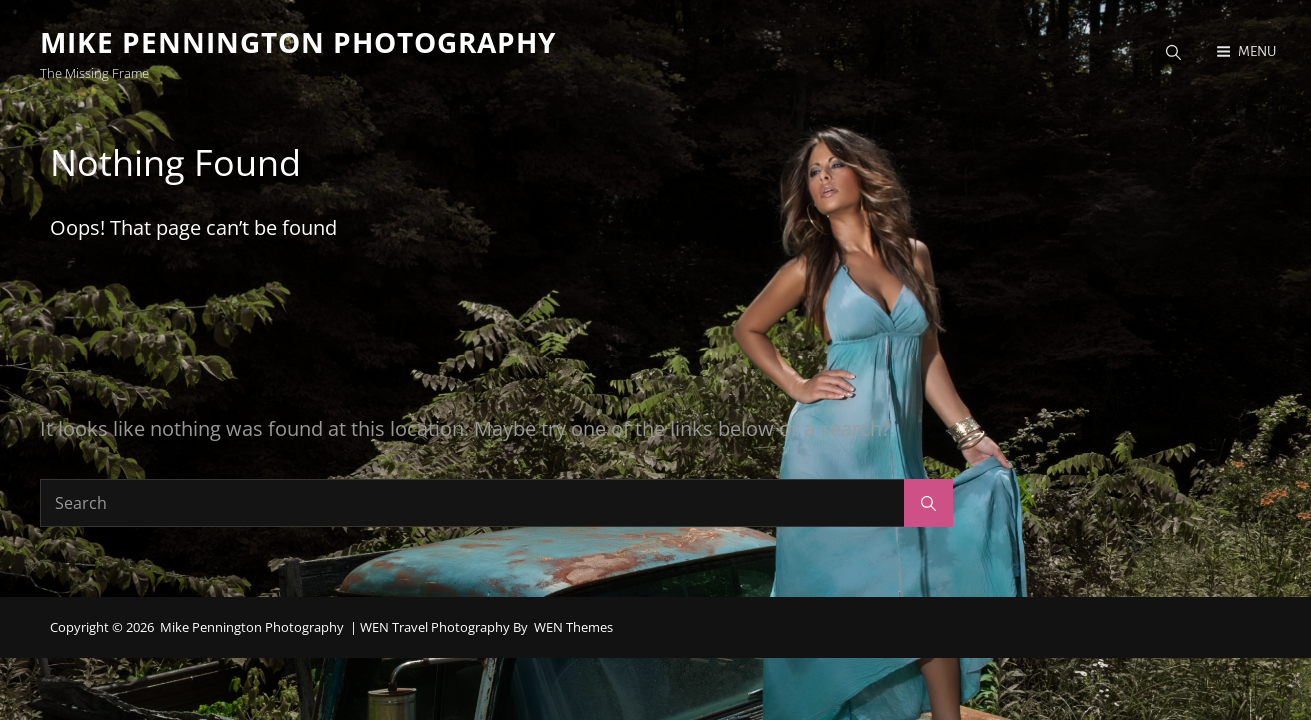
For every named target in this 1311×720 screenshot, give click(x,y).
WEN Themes (573, 629)
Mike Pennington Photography (298, 42)
